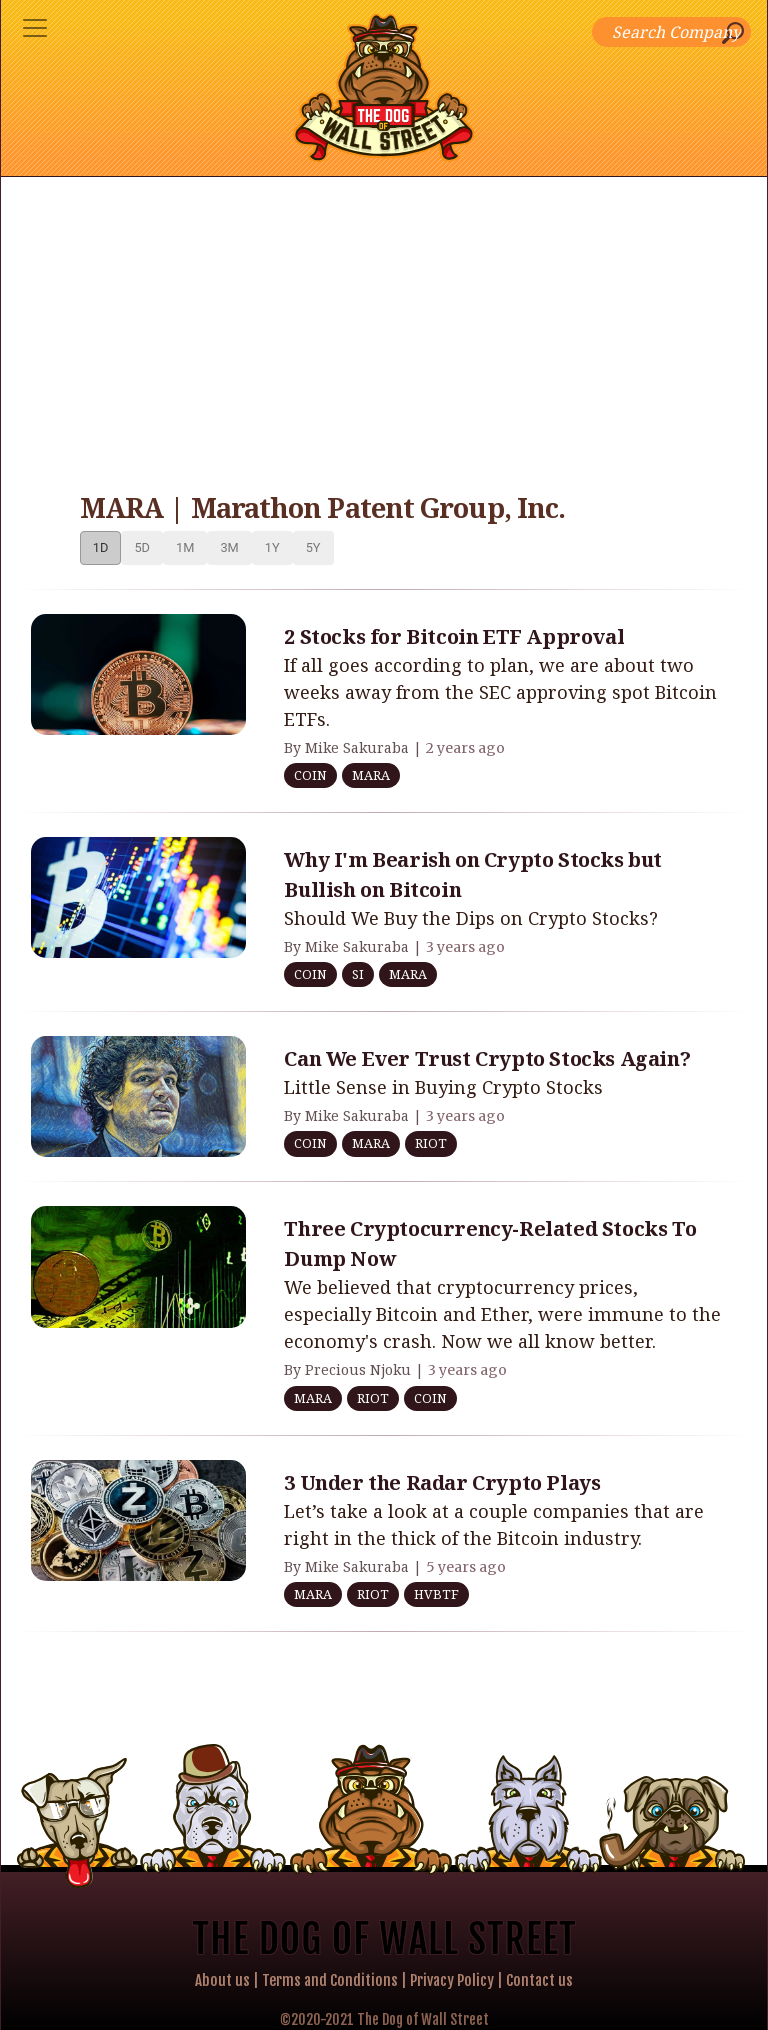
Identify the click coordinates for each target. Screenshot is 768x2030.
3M (229, 547)
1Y (272, 547)
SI (358, 974)
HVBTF (436, 1594)
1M (185, 547)
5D (142, 547)
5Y (313, 547)
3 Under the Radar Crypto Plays (442, 1482)
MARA (371, 775)
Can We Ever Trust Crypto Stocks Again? (487, 1058)
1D (101, 547)
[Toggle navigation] (35, 28)
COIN (310, 775)
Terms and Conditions (330, 1980)
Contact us (539, 1980)
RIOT (431, 1143)
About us (222, 1980)
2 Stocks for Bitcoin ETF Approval (454, 636)
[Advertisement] (384, 327)
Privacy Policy (452, 1980)
